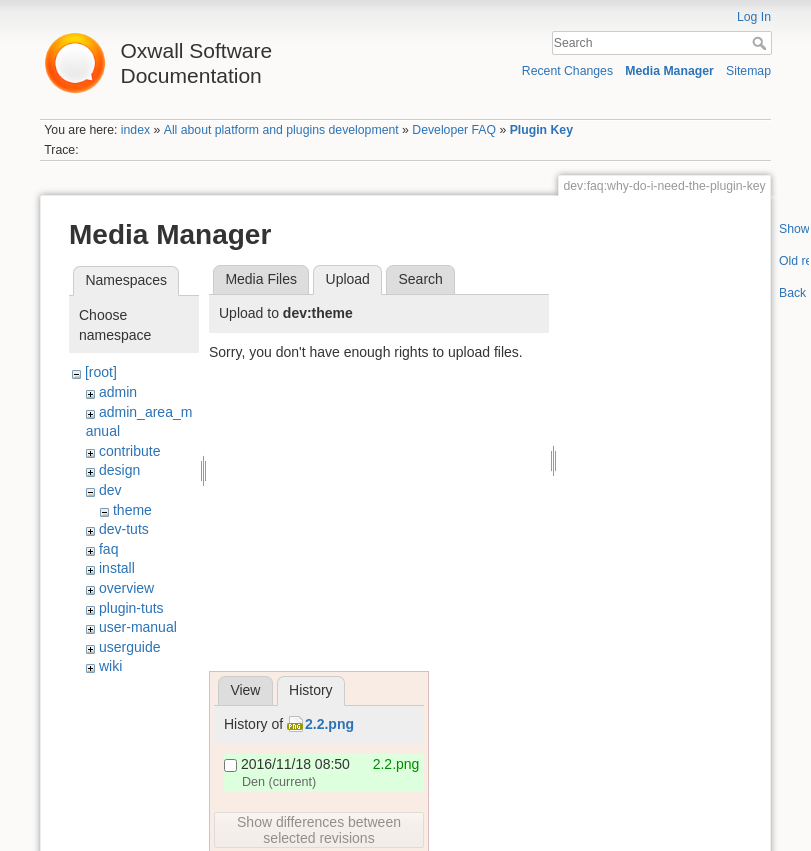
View (245, 690)
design (119, 470)
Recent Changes (567, 71)
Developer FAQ (454, 130)
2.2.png (329, 724)
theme (132, 510)
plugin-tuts (131, 608)
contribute (129, 451)
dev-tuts (124, 529)
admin (118, 392)
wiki (110, 666)
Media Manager (669, 71)
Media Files (261, 279)
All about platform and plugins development (281, 130)
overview (126, 588)
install (117, 568)
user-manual (138, 627)
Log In (754, 17)
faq (108, 549)
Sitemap (748, 71)
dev (110, 490)
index (135, 130)
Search (761, 43)
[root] (101, 372)
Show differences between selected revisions (319, 830)
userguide (130, 647)
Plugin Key (541, 130)
